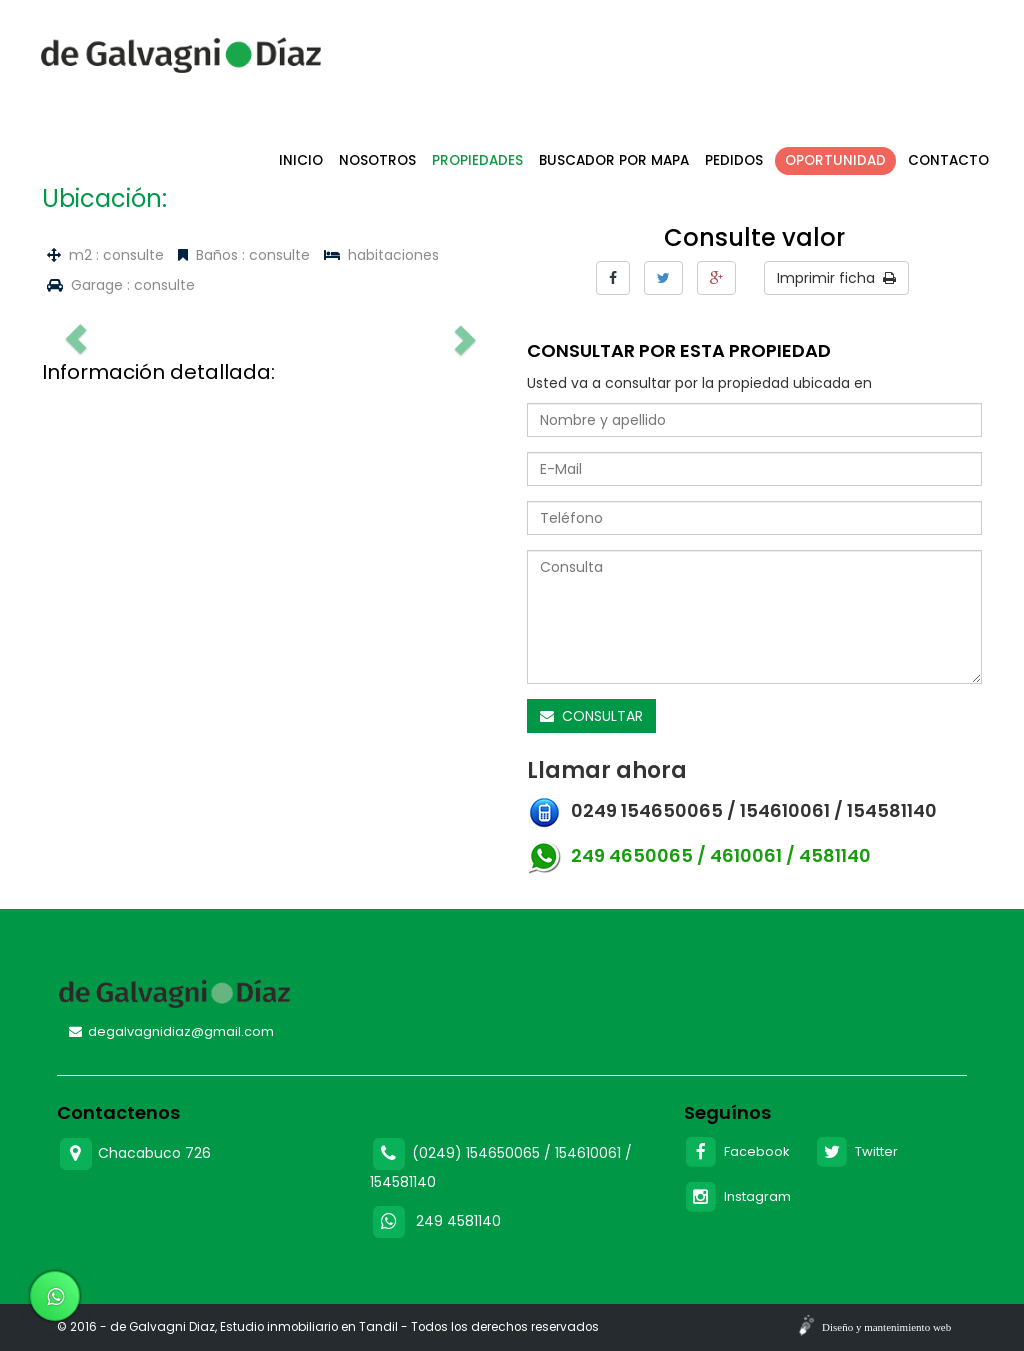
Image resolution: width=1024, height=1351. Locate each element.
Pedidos (734, 160)
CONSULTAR (591, 716)
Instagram (738, 1196)
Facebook (737, 1151)
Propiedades (477, 160)
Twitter (856, 1151)
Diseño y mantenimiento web (886, 1327)
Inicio (301, 160)
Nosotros (377, 160)
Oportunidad (835, 160)
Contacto (948, 160)
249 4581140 (458, 1221)
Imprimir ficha (836, 278)
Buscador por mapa (614, 160)
